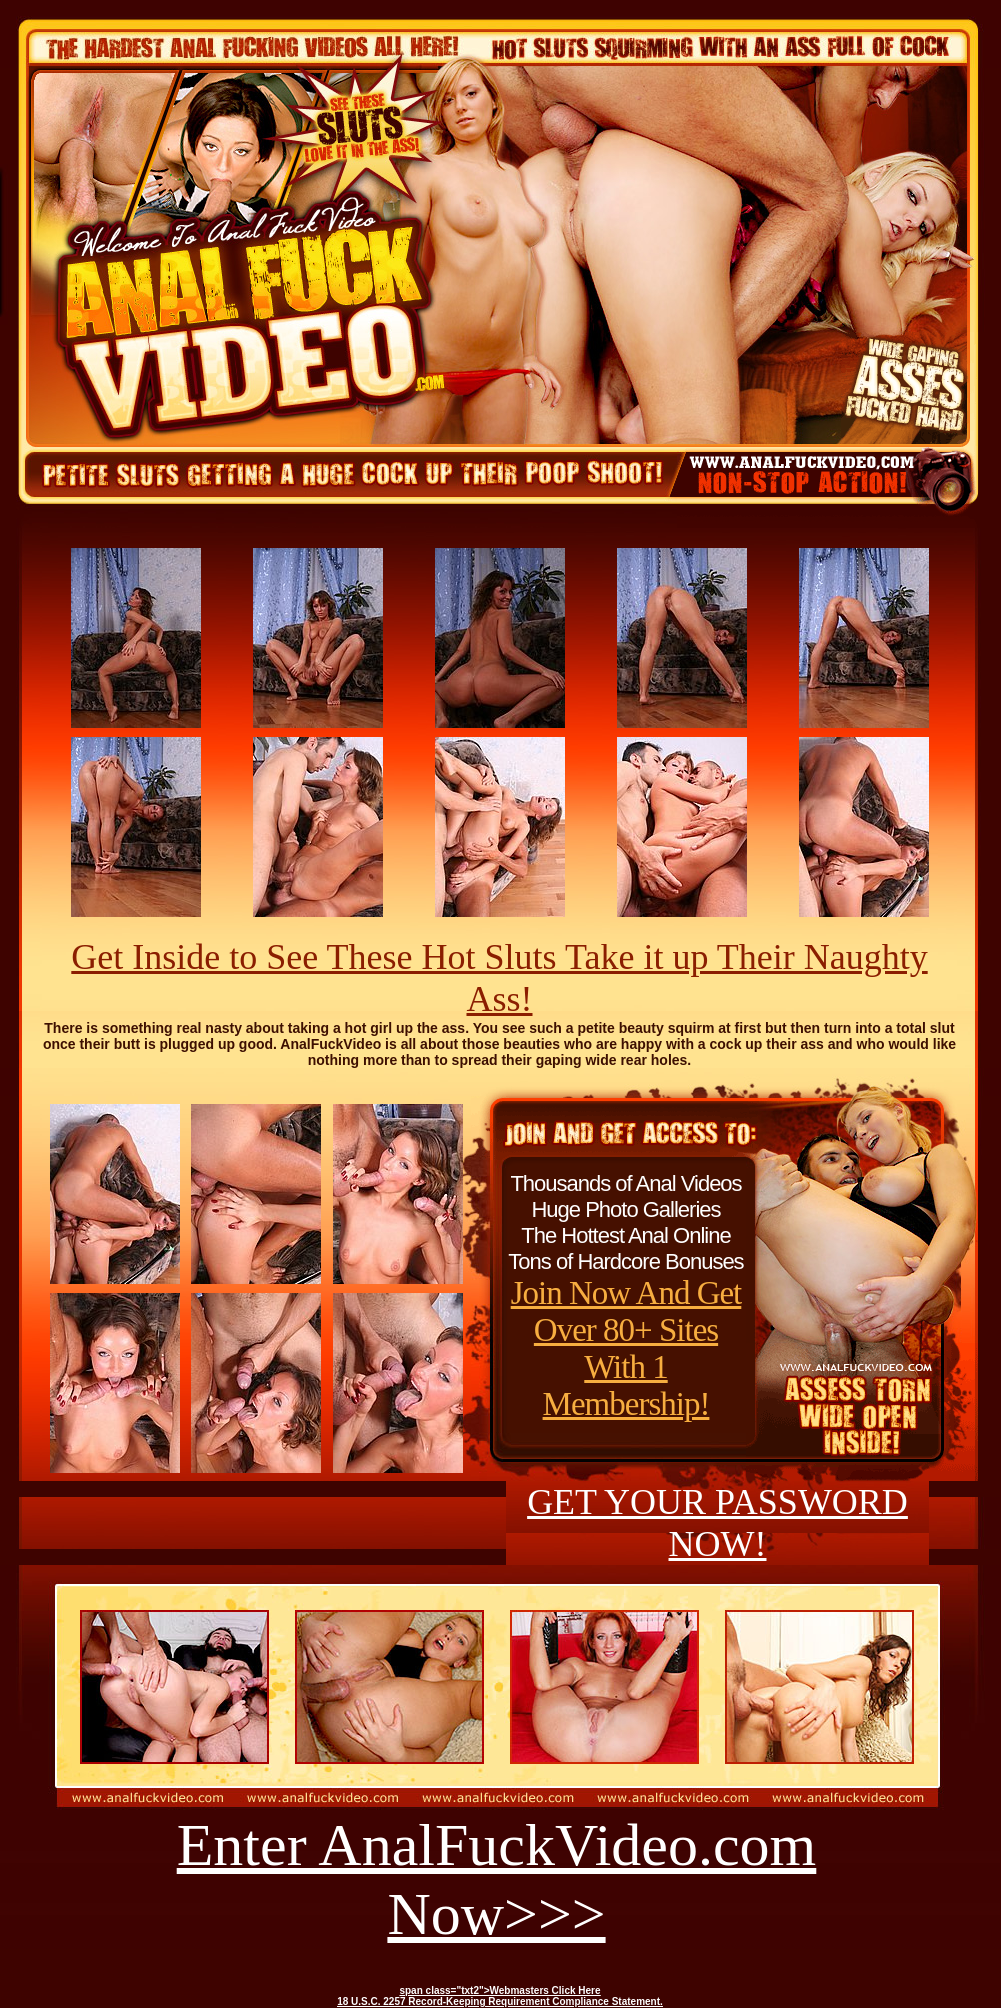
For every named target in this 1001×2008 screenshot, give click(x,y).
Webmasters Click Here (545, 1990)
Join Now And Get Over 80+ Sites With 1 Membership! (626, 1348)
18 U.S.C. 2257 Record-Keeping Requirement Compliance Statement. (500, 2001)
